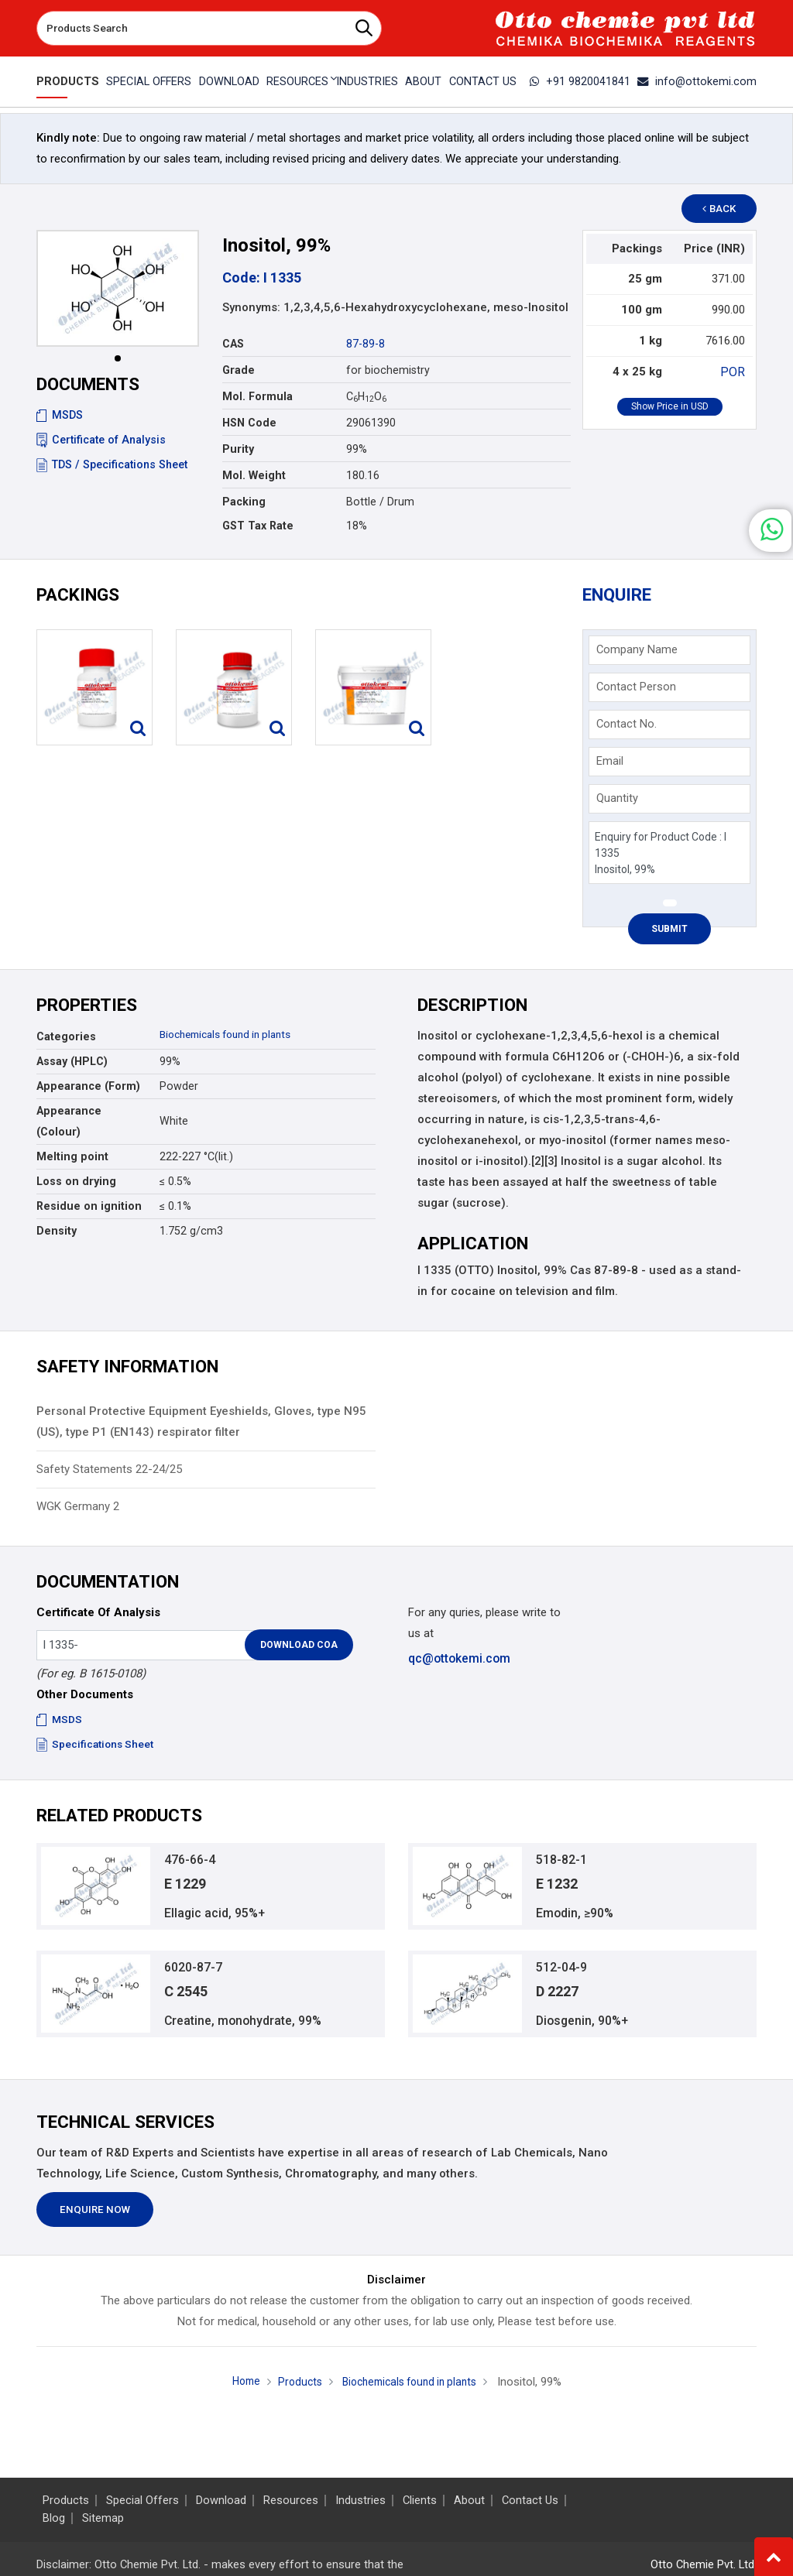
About (424, 81)
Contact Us (485, 81)
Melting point (72, 1156)
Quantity (617, 798)
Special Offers (145, 81)
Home (237, 2389)
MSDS (59, 415)
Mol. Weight (254, 475)
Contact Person (636, 687)
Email (609, 761)
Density (56, 1231)
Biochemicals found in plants (232, 1034)
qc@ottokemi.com (458, 1658)
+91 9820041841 (590, 81)
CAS (233, 343)
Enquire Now (95, 2217)
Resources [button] (296, 81)
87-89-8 (365, 343)
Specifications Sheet (96, 1744)
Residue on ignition (89, 1206)
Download (226, 81)
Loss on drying (76, 1181)
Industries (367, 81)
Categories (66, 1036)
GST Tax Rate (258, 525)
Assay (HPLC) (72, 1061)
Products (65, 81)
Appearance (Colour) (68, 1121)
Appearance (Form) (88, 1086)
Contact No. (626, 724)
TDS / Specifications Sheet (111, 464)
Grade (238, 370)
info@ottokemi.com (701, 81)
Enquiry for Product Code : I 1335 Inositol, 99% (669, 852)
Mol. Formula (257, 396)
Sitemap (103, 2518)
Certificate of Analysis (101, 439)
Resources (290, 2500)
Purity (238, 449)
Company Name (637, 649)
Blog (54, 2518)
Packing (244, 501)
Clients (420, 2500)
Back (726, 208)
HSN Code (249, 422)
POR (734, 372)
